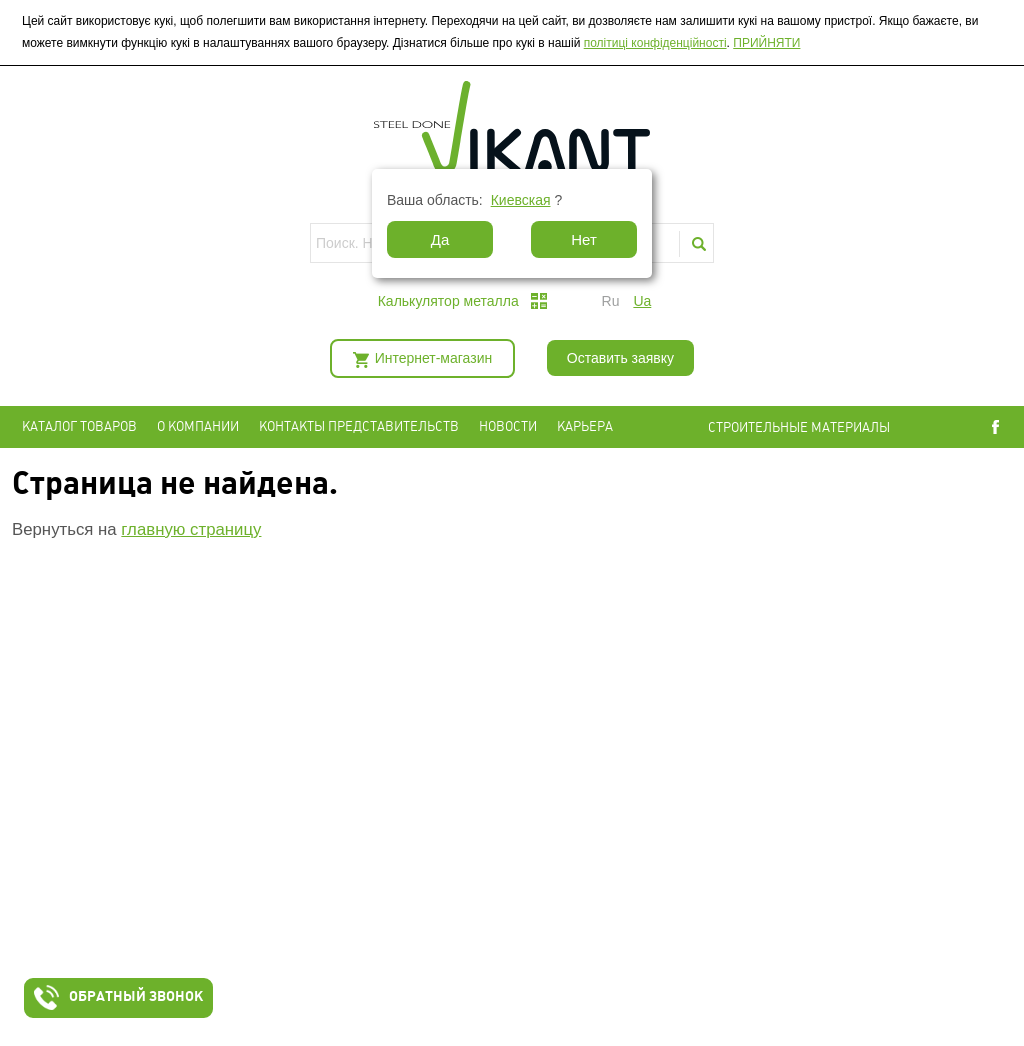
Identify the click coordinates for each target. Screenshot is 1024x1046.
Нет (584, 239)
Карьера (585, 426)
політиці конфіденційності (655, 43)
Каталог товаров (79, 426)
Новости (508, 426)
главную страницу (191, 529)
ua (642, 301)
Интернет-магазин (434, 358)
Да (440, 239)
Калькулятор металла (448, 301)
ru (611, 301)
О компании (198, 426)
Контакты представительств (359, 426)
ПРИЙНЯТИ (766, 43)
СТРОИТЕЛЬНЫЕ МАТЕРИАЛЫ (799, 427)
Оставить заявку (620, 358)
